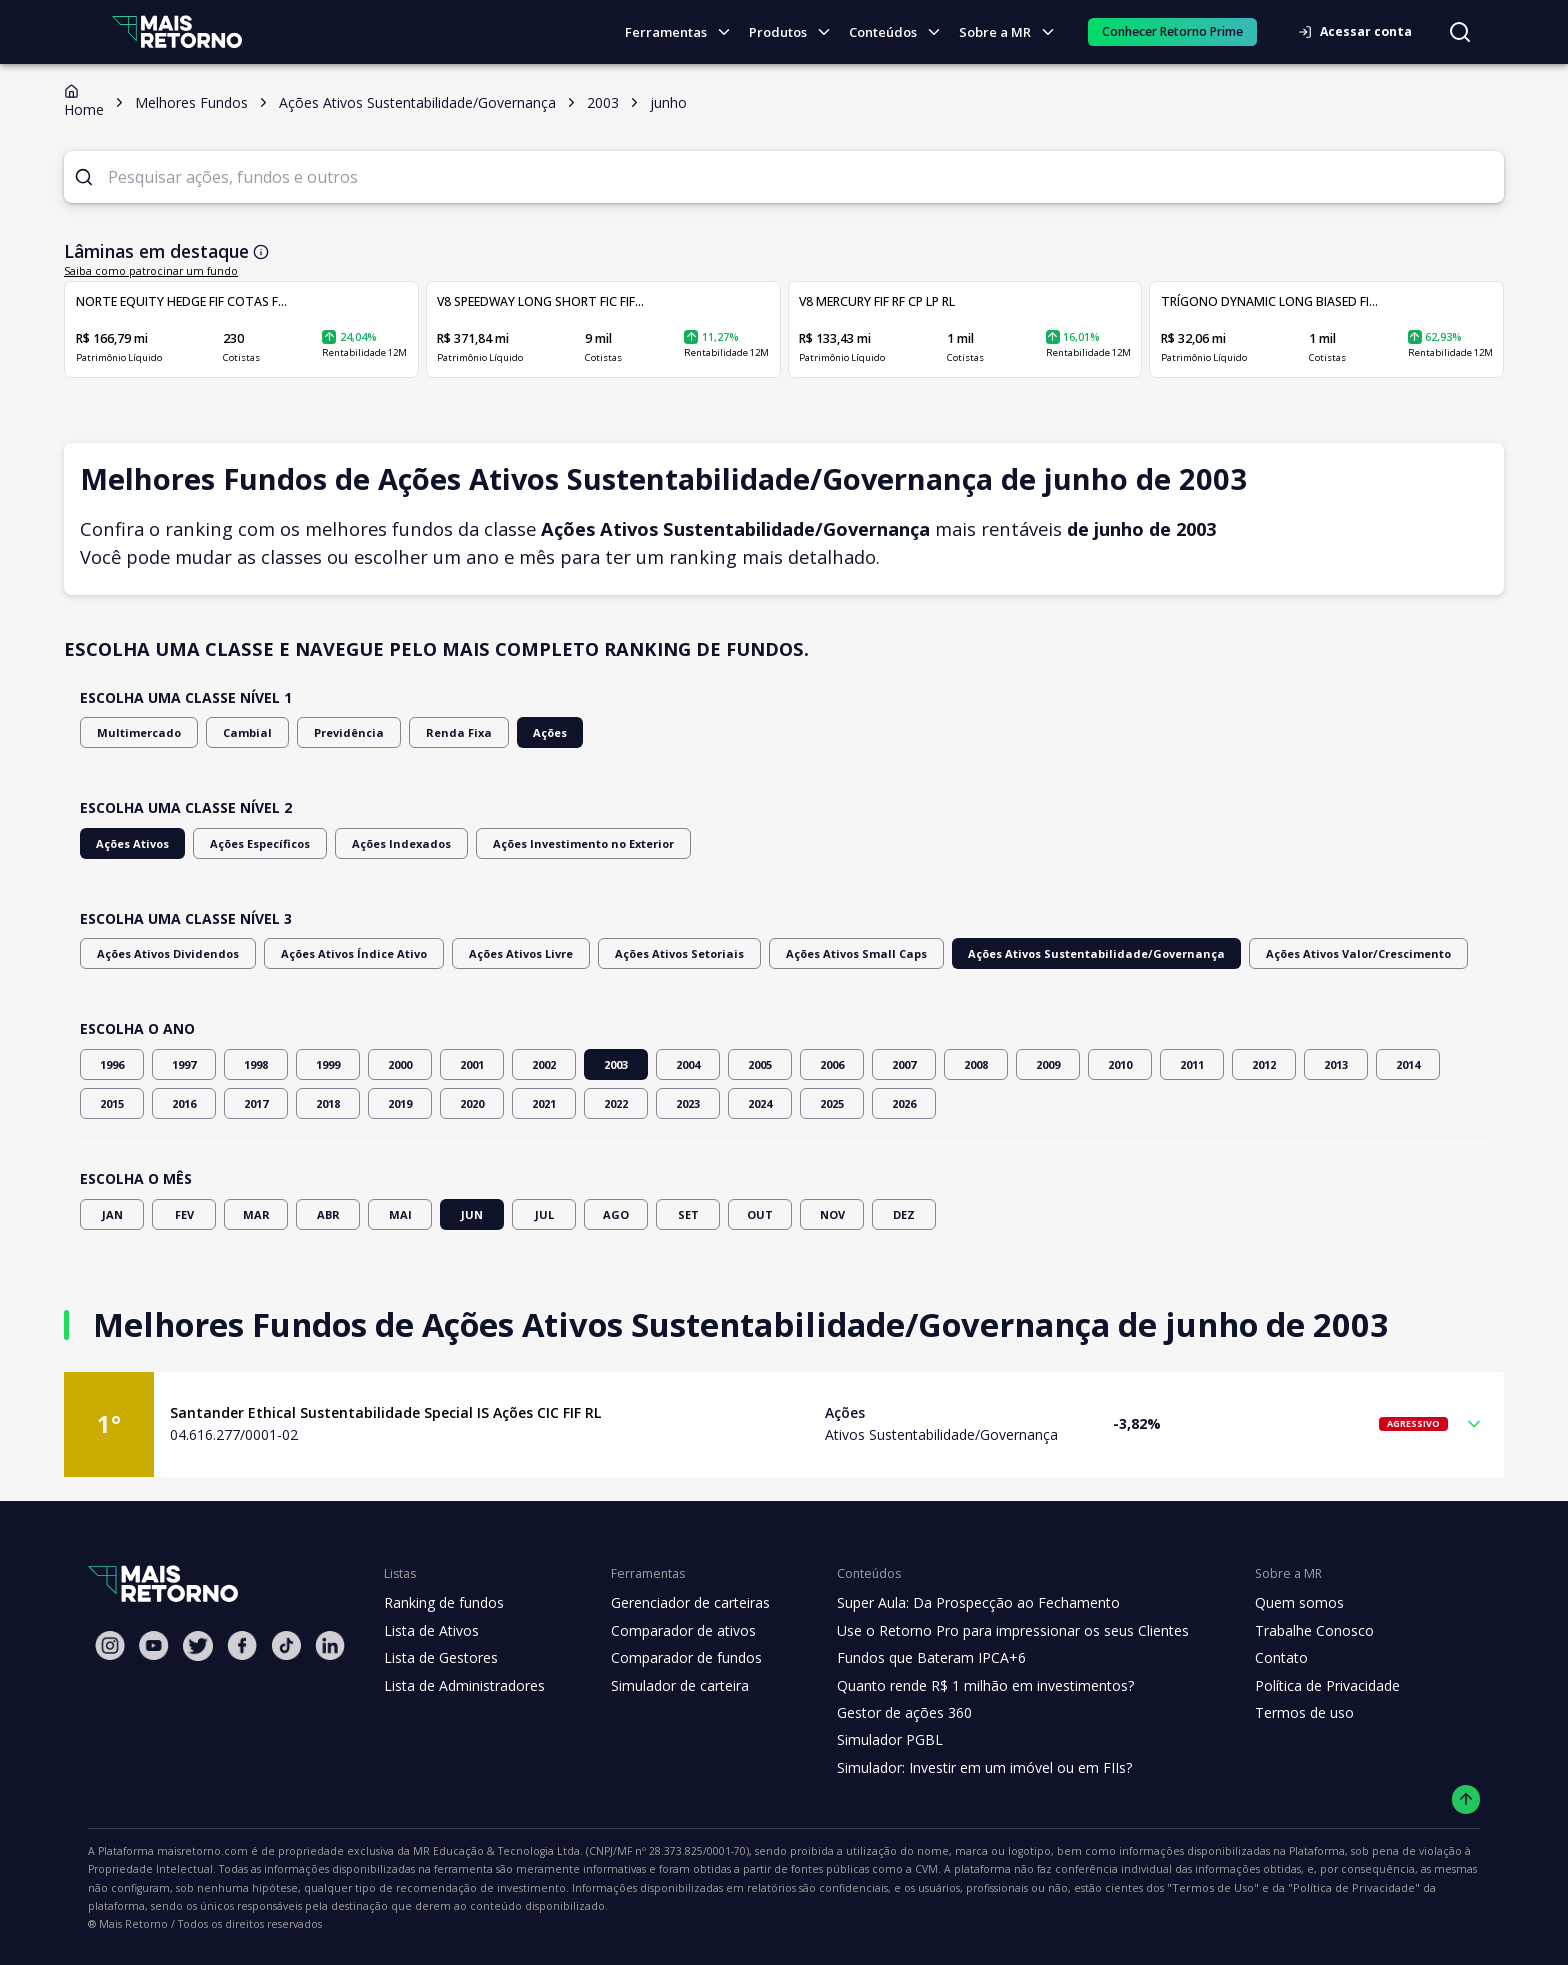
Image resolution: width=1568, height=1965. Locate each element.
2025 (832, 1103)
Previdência (326, 732)
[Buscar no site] (1460, 32)
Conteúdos (901, 32)
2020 (472, 1103)
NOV (832, 1214)
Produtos (795, 32)
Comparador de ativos (672, 1631)
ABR (328, 1214)
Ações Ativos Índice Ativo (338, 953)
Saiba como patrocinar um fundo (140, 271)
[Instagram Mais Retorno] (110, 1645)
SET (688, 1214)
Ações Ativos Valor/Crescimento (1273, 953)
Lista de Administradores (460, 1686)
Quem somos (1270, 1603)
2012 (1264, 1064)
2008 (976, 1064)
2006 (832, 1064)
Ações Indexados (391, 843)
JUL (544, 1214)
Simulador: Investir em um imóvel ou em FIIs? (966, 1768)
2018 (328, 1103)
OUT (760, 1214)
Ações (515, 732)
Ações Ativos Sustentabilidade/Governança (1034, 953)
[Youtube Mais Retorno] (154, 1645)
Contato (1253, 1658)
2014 (1408, 1064)
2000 (400, 1064)
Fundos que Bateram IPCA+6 (915, 1658)
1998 (256, 1064)
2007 (904, 1064)
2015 (112, 1103)
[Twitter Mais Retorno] (198, 1646)
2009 (1048, 1064)
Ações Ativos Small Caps (814, 953)
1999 (328, 1064)
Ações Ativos (130, 843)
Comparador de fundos (674, 1658)
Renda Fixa (428, 732)
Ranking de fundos (442, 1603)
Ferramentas (686, 32)
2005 (760, 1064)
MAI (400, 1214)
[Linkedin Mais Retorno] (330, 1645)
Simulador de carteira (669, 1686)
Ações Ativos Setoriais (647, 953)
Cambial (232, 732)
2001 (472, 1064)
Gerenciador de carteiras (680, 1603)
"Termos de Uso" (821, 1888)
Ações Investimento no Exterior (560, 843)
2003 (616, 1064)
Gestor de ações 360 (889, 1713)
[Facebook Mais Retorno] (242, 1645)
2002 (544, 1064)
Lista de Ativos (429, 1631)
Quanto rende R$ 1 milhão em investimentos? (966, 1686)
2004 (688, 1064)
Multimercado (133, 732)
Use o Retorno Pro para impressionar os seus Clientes (993, 1631)
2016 (184, 1103)
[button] (784, 1424)
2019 (400, 1103)
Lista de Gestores (439, 1658)
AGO (616, 1214)
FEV (184, 1214)
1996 (112, 1064)
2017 (256, 1103)
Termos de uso (1275, 1713)
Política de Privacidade (1300, 1686)
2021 (544, 1103)
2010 (1120, 1064)
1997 (184, 1064)
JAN (112, 1214)
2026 (904, 1103)
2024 (760, 1103)
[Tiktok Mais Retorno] (286, 1645)
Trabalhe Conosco (1286, 1631)
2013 (1336, 1064)
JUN (472, 1214)
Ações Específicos (254, 843)
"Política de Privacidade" (948, 1888)
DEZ (904, 1214)
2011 (1192, 1064)
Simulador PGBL (876, 1740)
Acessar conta (1361, 31)
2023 (688, 1103)
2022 (616, 1103)
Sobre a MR (1012, 32)
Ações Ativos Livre (496, 953)
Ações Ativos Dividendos (163, 953)
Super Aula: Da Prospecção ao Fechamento (960, 1603)
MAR (256, 1214)
